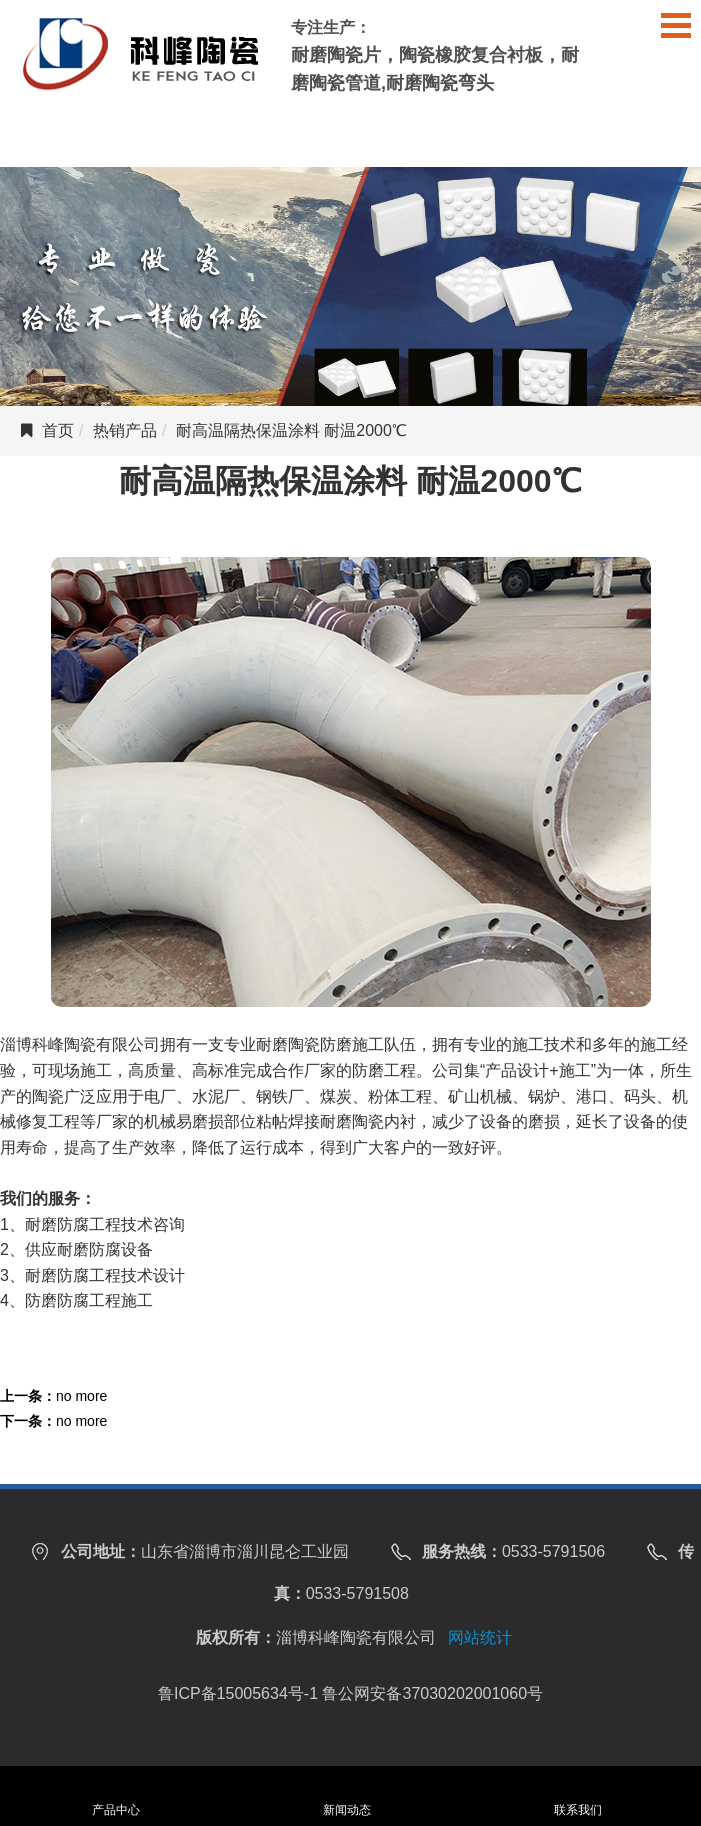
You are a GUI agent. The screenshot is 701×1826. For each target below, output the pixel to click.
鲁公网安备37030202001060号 (432, 1693)
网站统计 (480, 1637)
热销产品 (125, 430)
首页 (58, 430)
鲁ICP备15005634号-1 (238, 1693)
